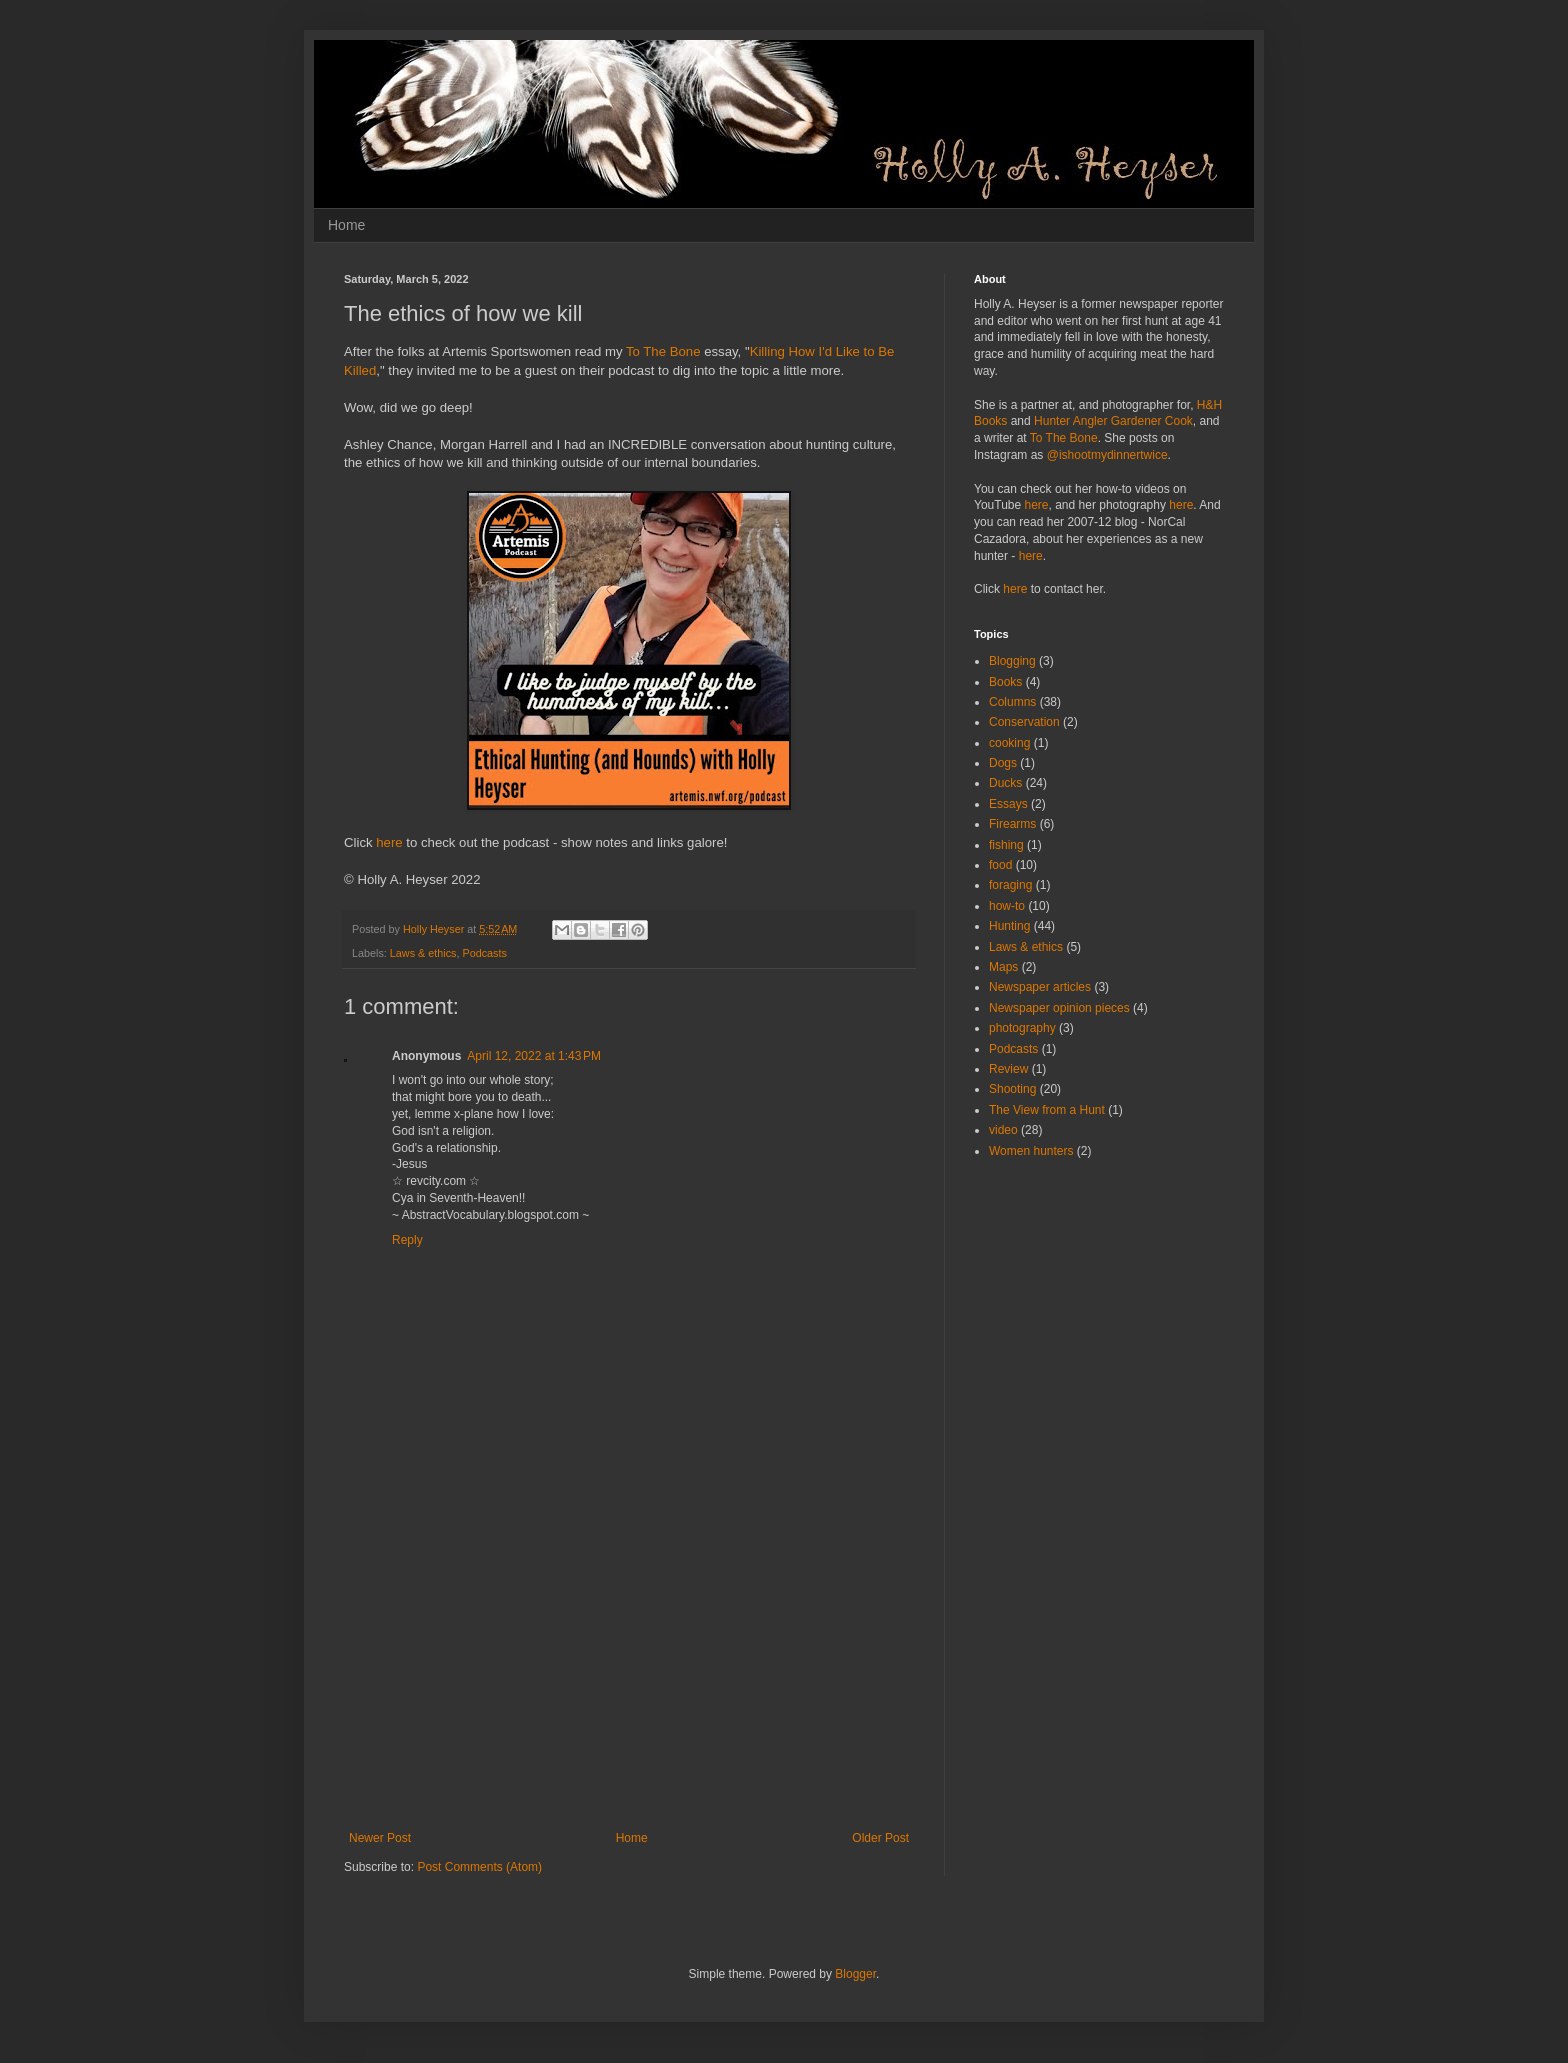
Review (1008, 1069)
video (1003, 1130)
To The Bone (663, 351)
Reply (407, 1240)
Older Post (880, 1838)
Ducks (1005, 783)
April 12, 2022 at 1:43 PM (534, 1056)
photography (1022, 1028)
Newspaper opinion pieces (1059, 1008)
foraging (1010, 885)
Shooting (1012, 1089)
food (1000, 865)
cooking (1009, 743)
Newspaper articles (1040, 987)
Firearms (1012, 824)
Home (346, 225)
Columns (1012, 702)
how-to (1007, 906)
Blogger (855, 1974)
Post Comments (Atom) (479, 1867)
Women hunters (1031, 1151)
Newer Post (380, 1838)
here (389, 842)
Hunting (1009, 926)
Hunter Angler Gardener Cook (1113, 421)
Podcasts (484, 953)
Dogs (1003, 763)
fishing (1006, 845)
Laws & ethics (423, 953)
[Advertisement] (629, 1681)
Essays (1008, 804)
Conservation (1024, 722)
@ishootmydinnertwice (1107, 455)
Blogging (1012, 661)
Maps (1003, 967)
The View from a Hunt (1047, 1110)
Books (1005, 682)
